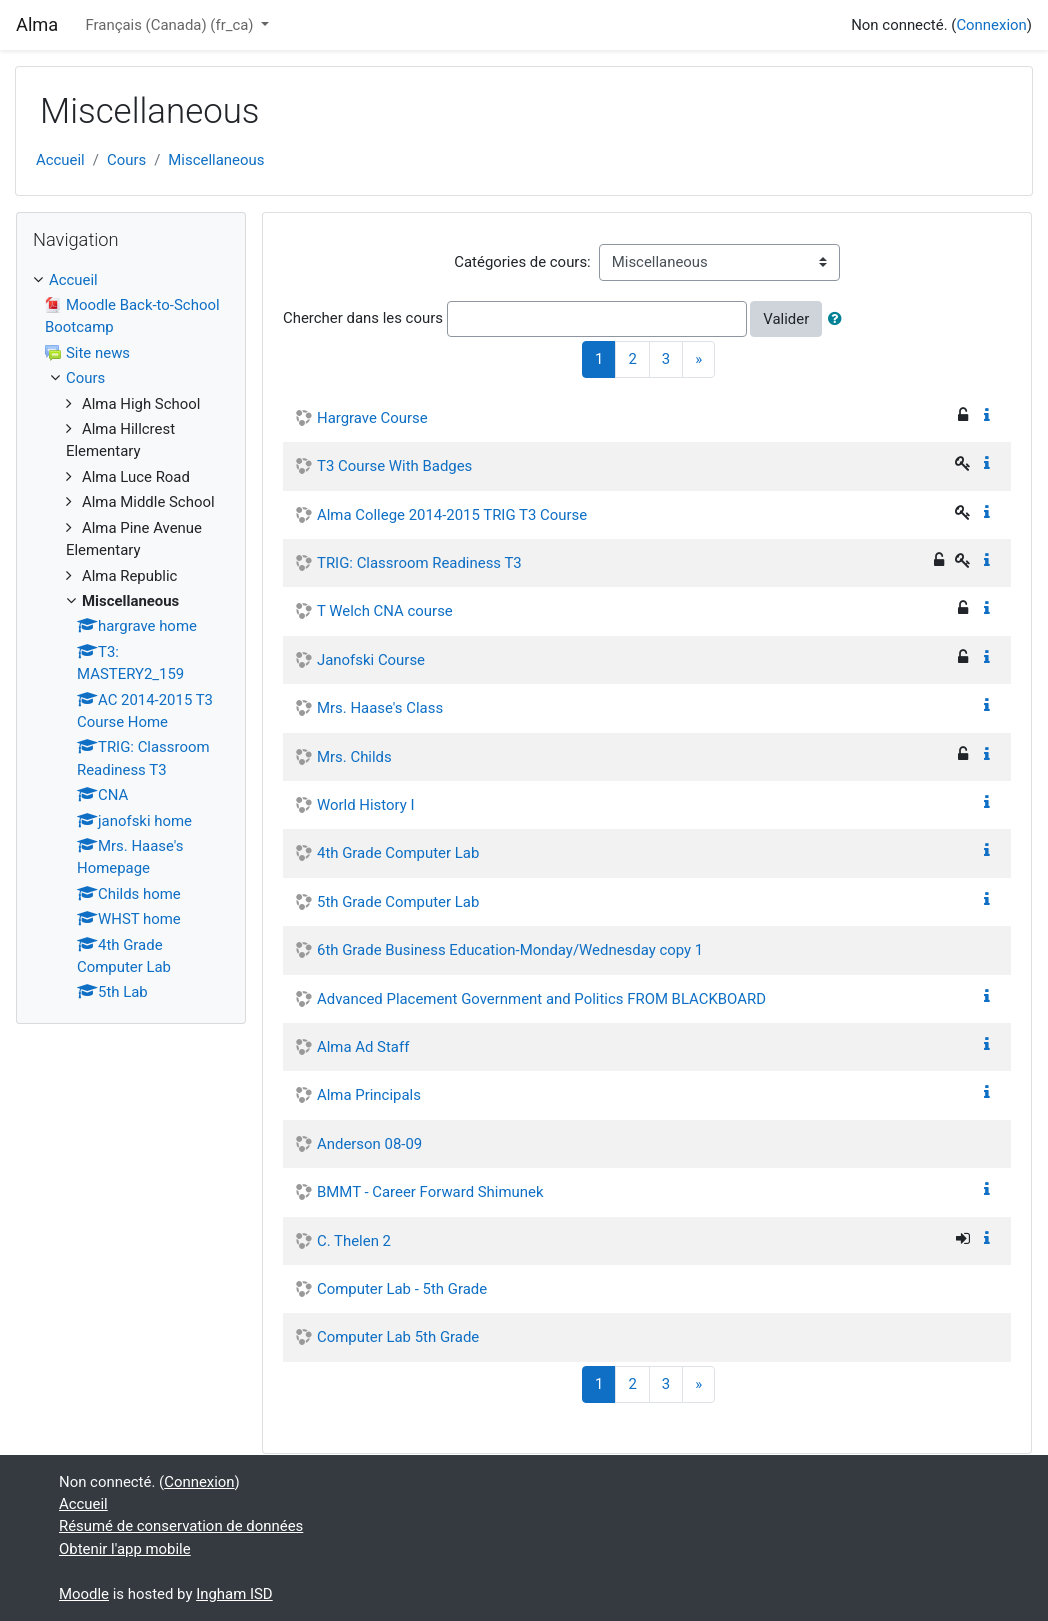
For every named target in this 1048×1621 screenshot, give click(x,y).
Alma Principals (369, 1095)
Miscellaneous (216, 160)
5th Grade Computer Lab (398, 902)
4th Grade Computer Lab (398, 853)
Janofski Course (371, 660)
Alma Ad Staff (363, 1047)
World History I (366, 805)
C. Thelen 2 (354, 1241)
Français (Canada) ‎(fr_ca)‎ (171, 25)
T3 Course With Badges (394, 466)
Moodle (84, 1594)
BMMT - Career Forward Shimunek (430, 1192)
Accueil (60, 160)
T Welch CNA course (385, 611)
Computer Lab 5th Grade (398, 1337)
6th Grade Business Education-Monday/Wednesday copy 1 (510, 950)
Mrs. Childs (354, 757)
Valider (786, 319)
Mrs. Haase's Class (380, 708)
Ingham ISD (234, 1594)
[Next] (698, 359)
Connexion (991, 25)
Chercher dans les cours (363, 318)
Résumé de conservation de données (181, 1526)
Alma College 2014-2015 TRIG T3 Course (452, 515)
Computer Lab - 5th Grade (402, 1289)
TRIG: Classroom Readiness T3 (419, 563)
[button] (839, 319)
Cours (126, 160)
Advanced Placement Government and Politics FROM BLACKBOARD (541, 999)
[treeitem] (131, 280)
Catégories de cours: (522, 262)
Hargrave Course (372, 418)
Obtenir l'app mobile (125, 1549)
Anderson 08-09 (369, 1144)
